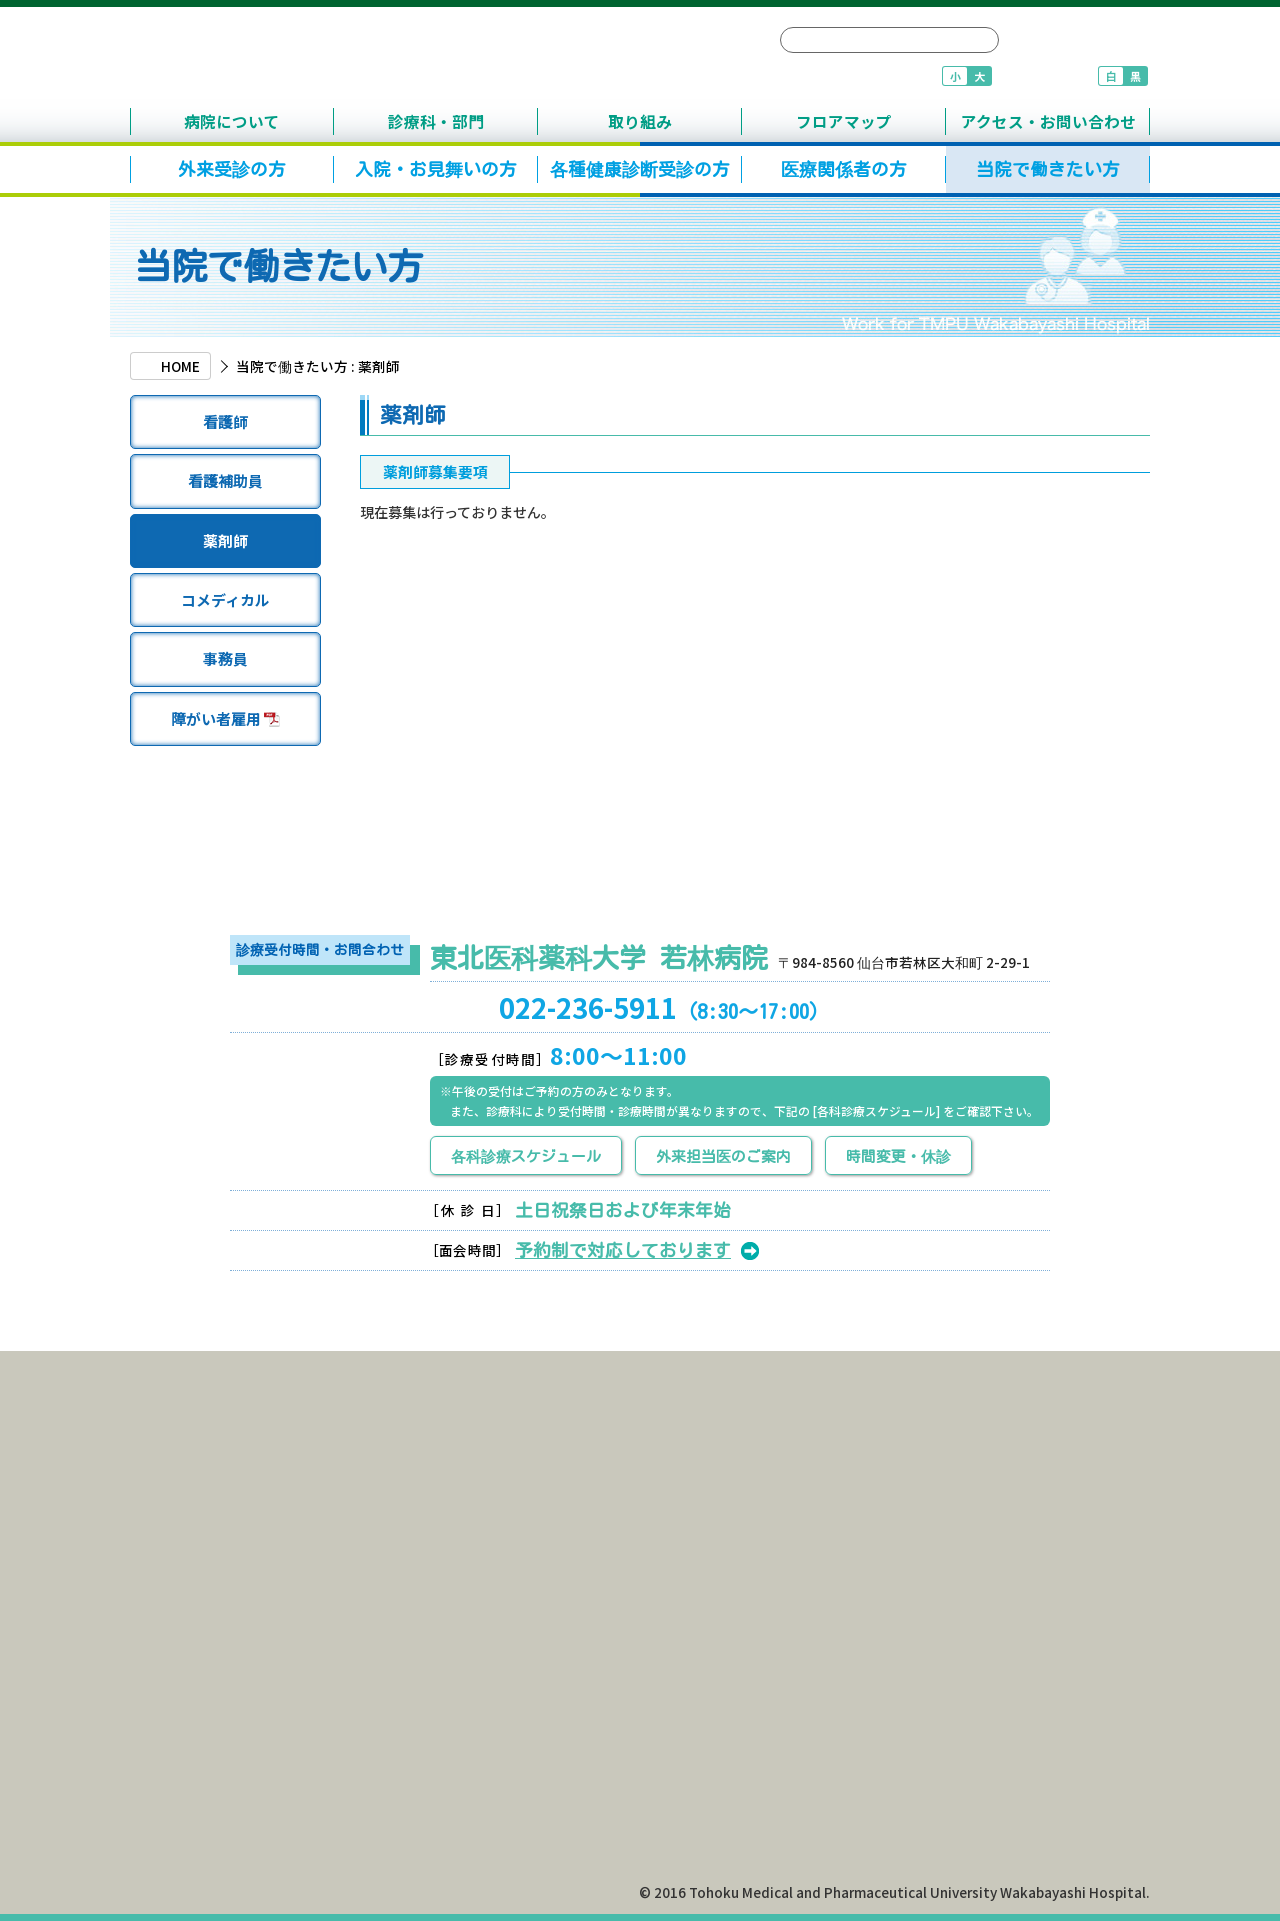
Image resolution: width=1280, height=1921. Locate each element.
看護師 (225, 421)
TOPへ (1077, 1331)
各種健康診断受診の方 (640, 169)
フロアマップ (844, 121)
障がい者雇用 (225, 719)
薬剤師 (225, 540)
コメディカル (225, 599)
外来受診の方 (232, 169)
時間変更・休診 (898, 1156)
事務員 (225, 658)
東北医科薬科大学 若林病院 (415, 57)
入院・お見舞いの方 (436, 169)
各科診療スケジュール (526, 1156)
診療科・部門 (436, 121)
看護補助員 (225, 480)
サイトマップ (1078, 41)
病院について (232, 121)
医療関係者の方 (844, 169)
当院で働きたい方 (1048, 169)
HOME (180, 366)
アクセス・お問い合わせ (1048, 121)
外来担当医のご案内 (723, 1156)
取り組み (640, 121)
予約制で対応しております (623, 1250)
